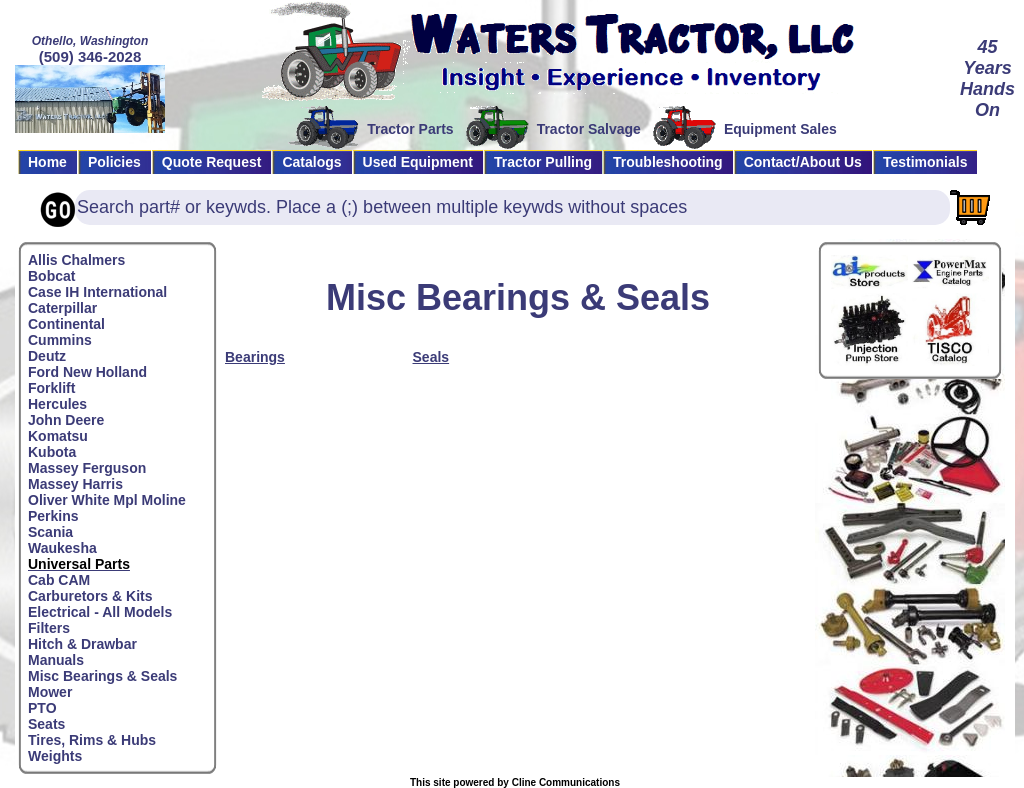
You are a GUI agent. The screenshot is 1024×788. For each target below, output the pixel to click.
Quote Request (212, 162)
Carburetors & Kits (90, 596)
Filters (49, 628)
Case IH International (97, 292)
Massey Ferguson (87, 468)
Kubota (52, 452)
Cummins (60, 340)
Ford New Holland (87, 372)
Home (47, 162)
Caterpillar (62, 308)
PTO (42, 708)
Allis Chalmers (76, 260)
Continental (66, 324)
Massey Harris (75, 484)
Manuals (56, 660)
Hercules (57, 404)
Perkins (53, 516)
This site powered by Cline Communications (515, 782)
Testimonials (925, 162)
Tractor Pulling (543, 162)
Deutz (47, 356)
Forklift (51, 388)
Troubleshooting (668, 162)
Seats (46, 724)
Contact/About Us (803, 162)
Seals (431, 357)
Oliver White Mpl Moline (107, 500)
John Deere (66, 420)
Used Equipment (418, 162)
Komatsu (58, 436)
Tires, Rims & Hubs (92, 740)
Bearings (255, 357)
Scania (50, 532)
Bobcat (51, 276)
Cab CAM (59, 580)
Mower (50, 692)
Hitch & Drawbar (82, 644)
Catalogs (311, 162)
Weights (55, 756)
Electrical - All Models (100, 612)
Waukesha (62, 548)
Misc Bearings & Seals (102, 676)
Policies (114, 162)
